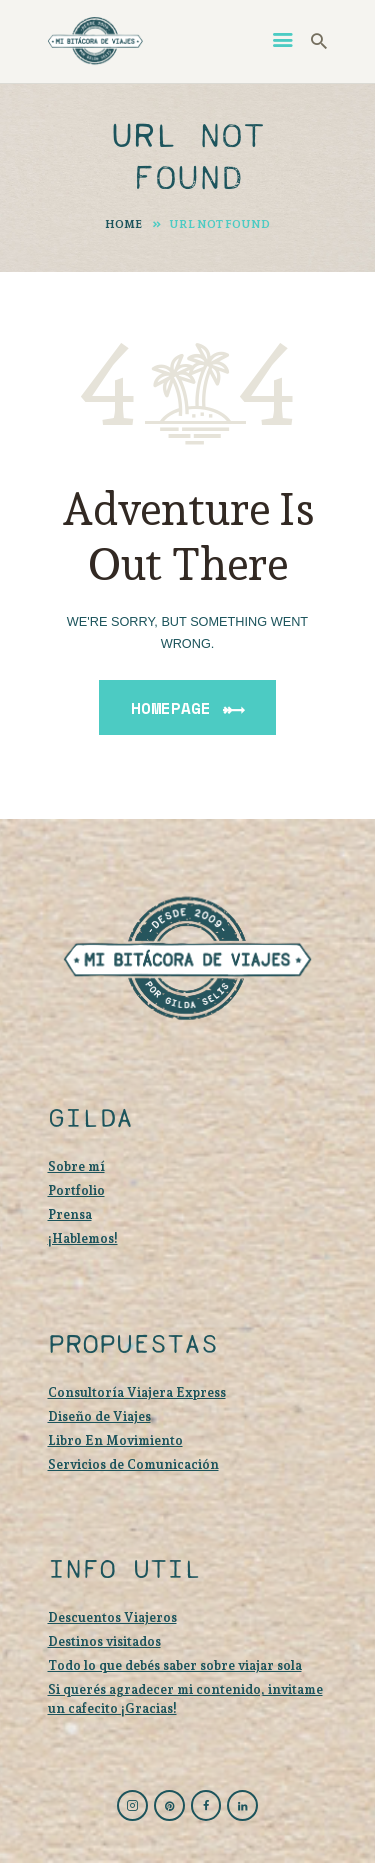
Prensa (70, 1214)
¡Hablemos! (83, 1238)
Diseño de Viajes (99, 1416)
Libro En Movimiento (115, 1440)
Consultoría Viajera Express (137, 1392)
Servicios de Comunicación (133, 1464)
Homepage (171, 708)
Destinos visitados (104, 1641)
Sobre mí (76, 1166)
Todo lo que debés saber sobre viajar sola (175, 1665)
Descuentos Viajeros (112, 1617)
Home (123, 224)
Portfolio (76, 1190)
